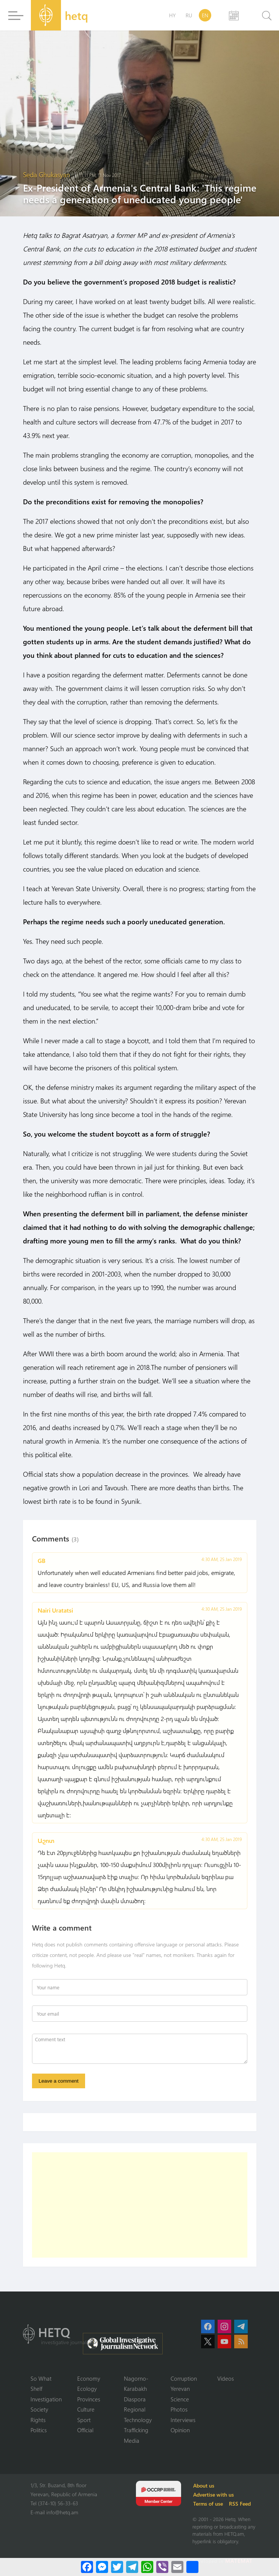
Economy (88, 2378)
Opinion (180, 2430)
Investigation (46, 2399)
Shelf (36, 2388)
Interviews (183, 2420)
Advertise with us (213, 2494)
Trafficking (136, 2430)
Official (85, 2430)
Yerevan (180, 2388)
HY (172, 15)
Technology (138, 2420)
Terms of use (208, 2503)
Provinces (88, 2399)
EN (205, 15)
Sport (84, 2420)
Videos (225, 2378)
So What (41, 2378)
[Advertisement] (139, 2205)
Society (39, 2409)
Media (131, 2440)
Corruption (184, 2378)
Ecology (87, 2388)
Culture (86, 2409)
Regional (134, 2409)
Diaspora (135, 2399)
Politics (38, 2430)
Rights (38, 2420)
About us (203, 2485)
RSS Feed (240, 2503)
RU (189, 15)
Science (180, 2399)
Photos (179, 2409)
